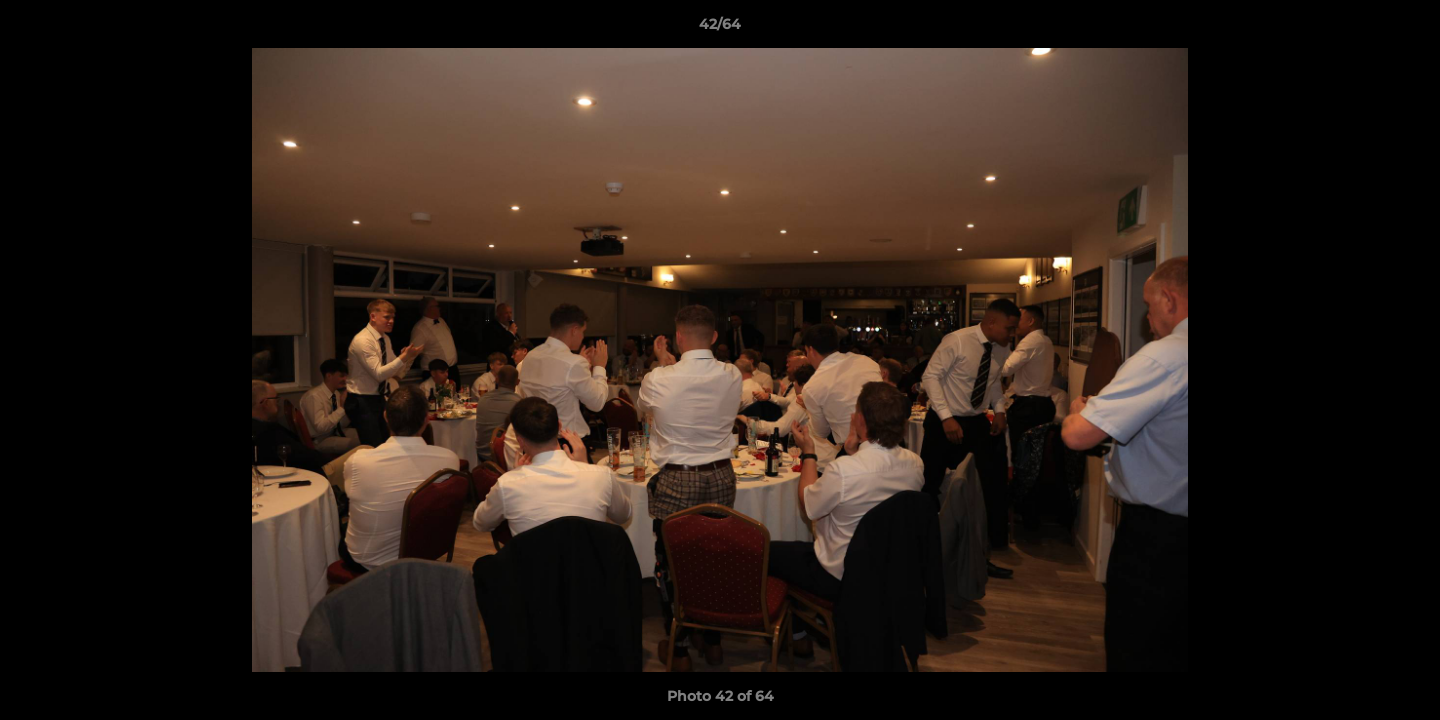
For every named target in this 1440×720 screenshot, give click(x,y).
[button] (1404, 29)
